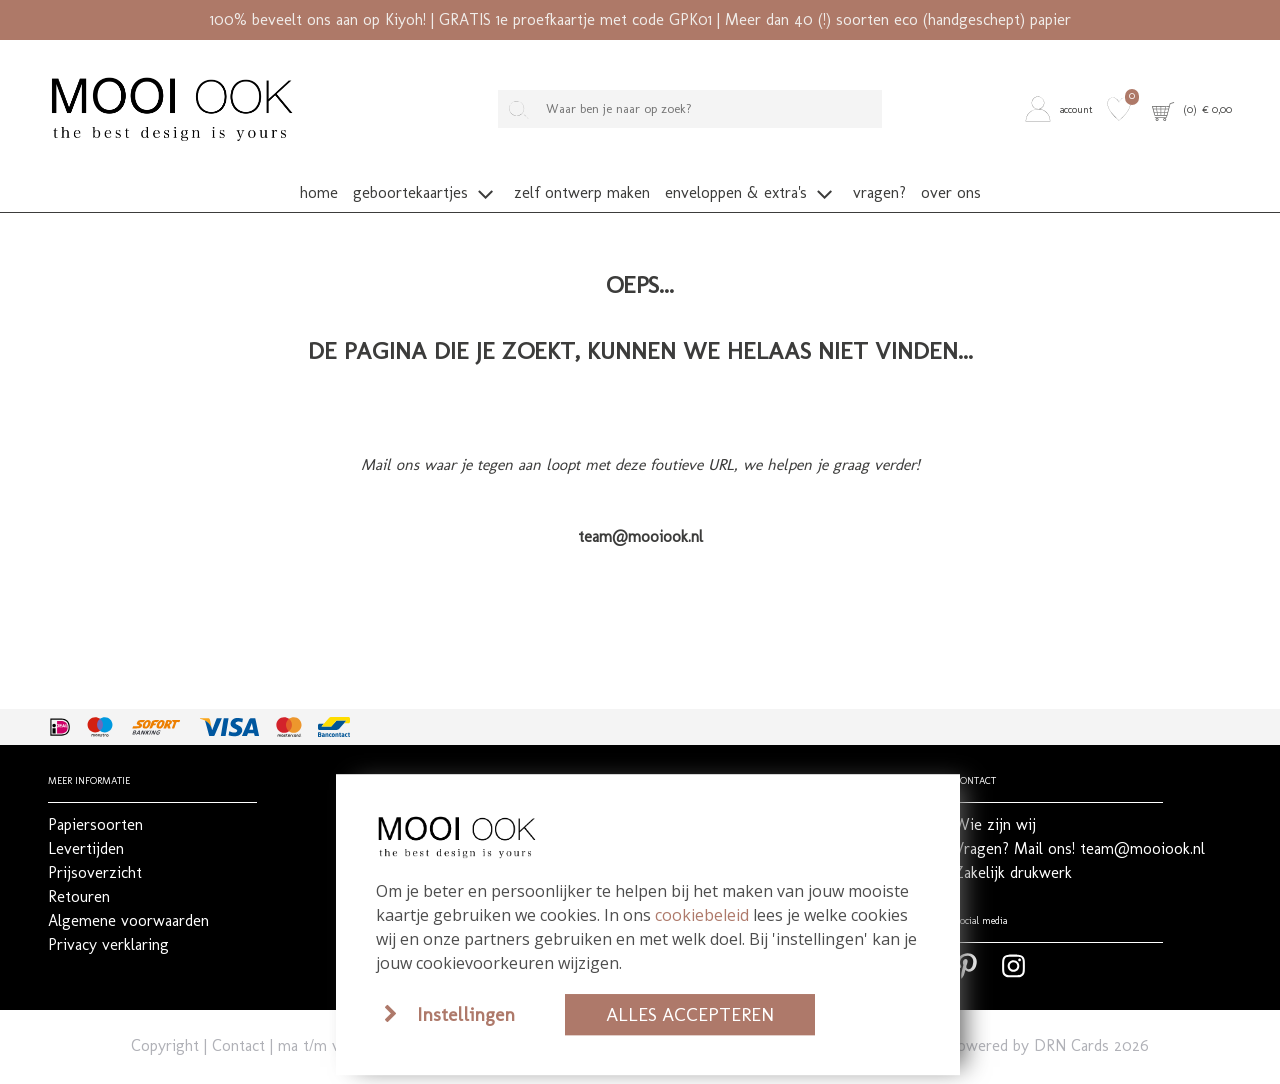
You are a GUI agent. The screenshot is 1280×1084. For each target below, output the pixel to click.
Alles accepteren (690, 1014)
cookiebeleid (702, 915)
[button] (1062, 108)
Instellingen (466, 1014)
